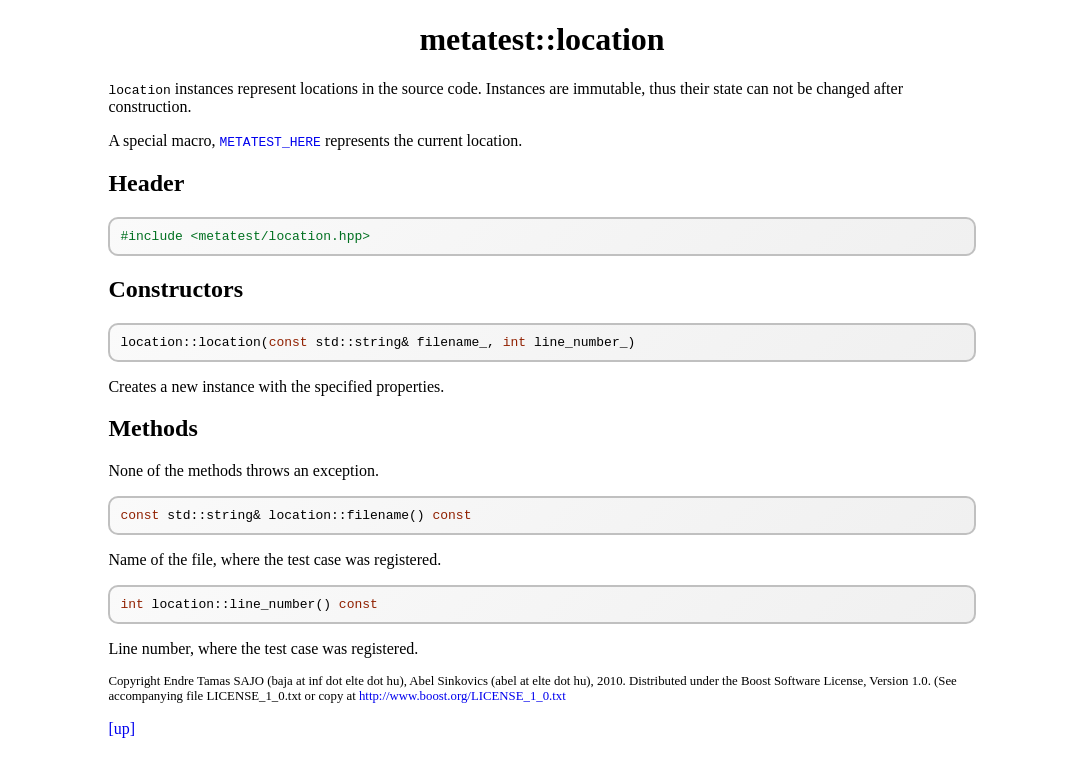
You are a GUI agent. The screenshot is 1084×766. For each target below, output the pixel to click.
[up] (121, 740)
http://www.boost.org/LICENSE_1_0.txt (462, 708)
